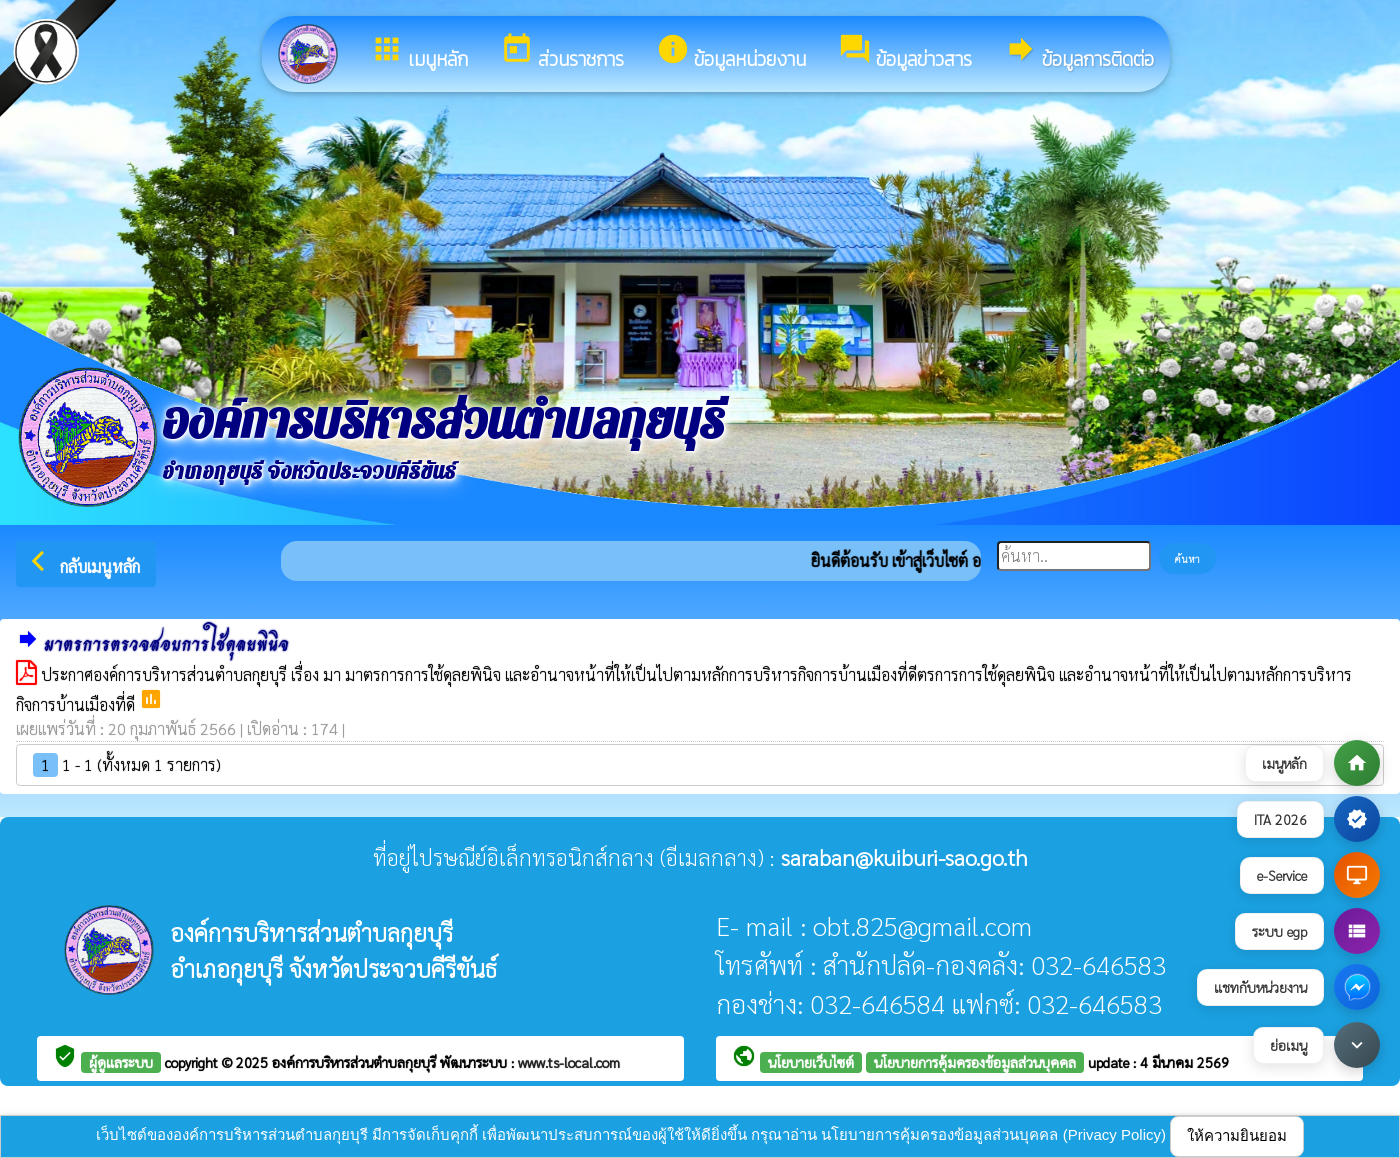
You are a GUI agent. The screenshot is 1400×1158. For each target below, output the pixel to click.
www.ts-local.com (569, 1062)
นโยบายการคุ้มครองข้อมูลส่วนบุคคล (975, 1062)
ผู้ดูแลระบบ (121, 1062)
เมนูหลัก (419, 53)
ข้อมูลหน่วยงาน (731, 53)
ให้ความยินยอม (1237, 1135)
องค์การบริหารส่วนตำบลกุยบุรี (356, 1062)
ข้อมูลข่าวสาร (905, 53)
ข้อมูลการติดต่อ (1079, 53)
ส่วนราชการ (562, 53)
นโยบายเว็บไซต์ (811, 1062)
